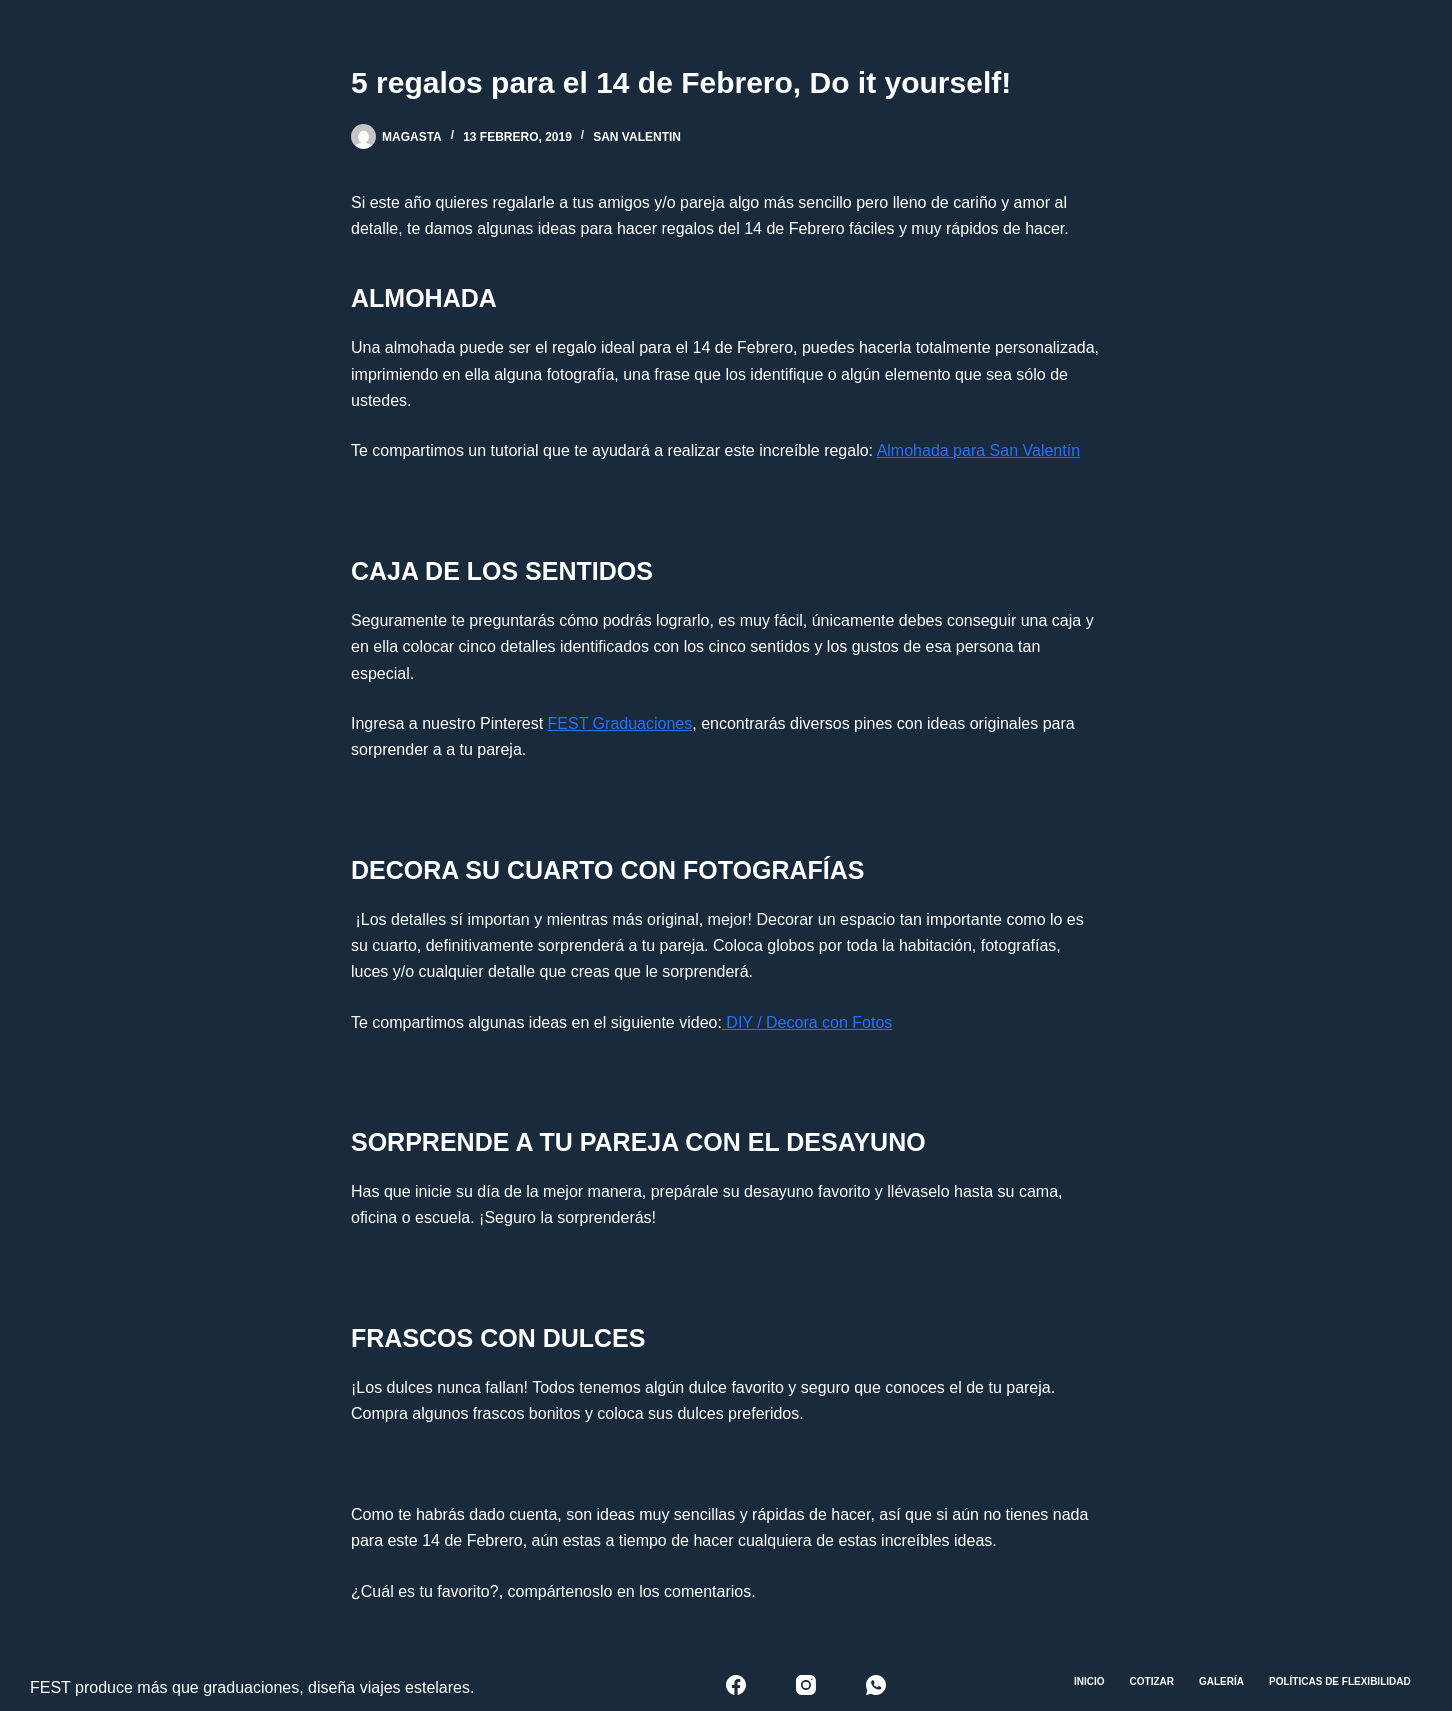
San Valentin (637, 137)
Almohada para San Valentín (978, 450)
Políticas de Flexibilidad (1340, 1681)
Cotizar (1152, 1681)
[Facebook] (736, 1685)
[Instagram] (806, 1685)
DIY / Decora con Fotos (807, 1022)
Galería (1221, 1681)
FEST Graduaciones (620, 723)
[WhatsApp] (876, 1685)
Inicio (1089, 1681)
